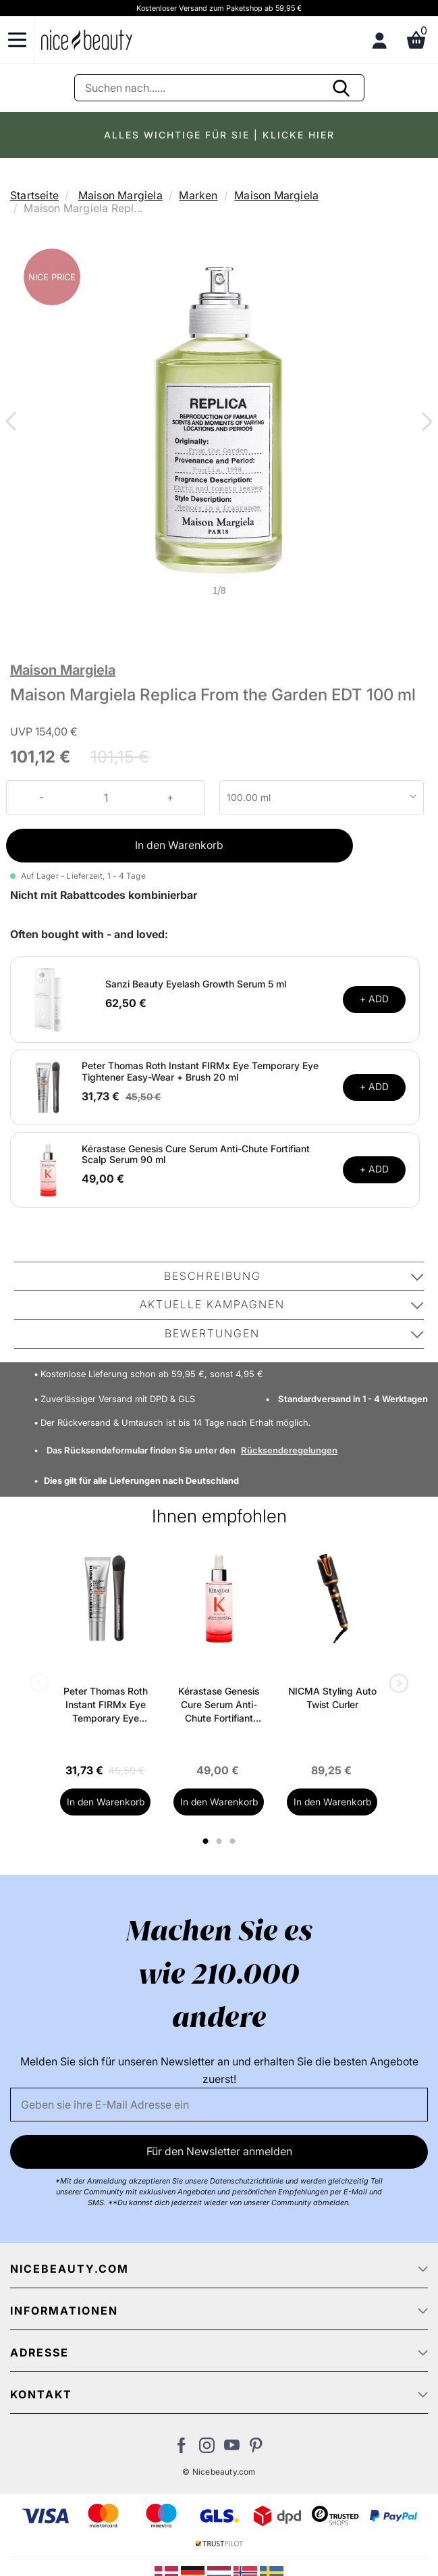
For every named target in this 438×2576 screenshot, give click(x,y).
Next (424, 423)
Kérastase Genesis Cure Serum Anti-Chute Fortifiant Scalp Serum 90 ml (196, 1154)
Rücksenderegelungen (289, 1450)
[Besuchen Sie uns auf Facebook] (182, 2449)
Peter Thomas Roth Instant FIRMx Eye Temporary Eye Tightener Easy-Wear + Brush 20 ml (200, 1071)
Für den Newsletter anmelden (219, 2151)
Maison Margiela (120, 195)
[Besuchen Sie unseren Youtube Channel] (232, 2449)
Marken (198, 195)
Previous (13, 423)
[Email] (219, 2104)
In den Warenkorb (179, 845)
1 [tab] (206, 1841)
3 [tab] (234, 1841)
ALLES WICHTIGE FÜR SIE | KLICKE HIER (219, 134)
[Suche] (219, 87)
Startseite (34, 195)
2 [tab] (221, 1841)
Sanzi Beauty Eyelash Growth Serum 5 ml (195, 983)
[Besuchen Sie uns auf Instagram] (207, 2449)
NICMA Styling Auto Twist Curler (332, 1697)
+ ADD (374, 998)
